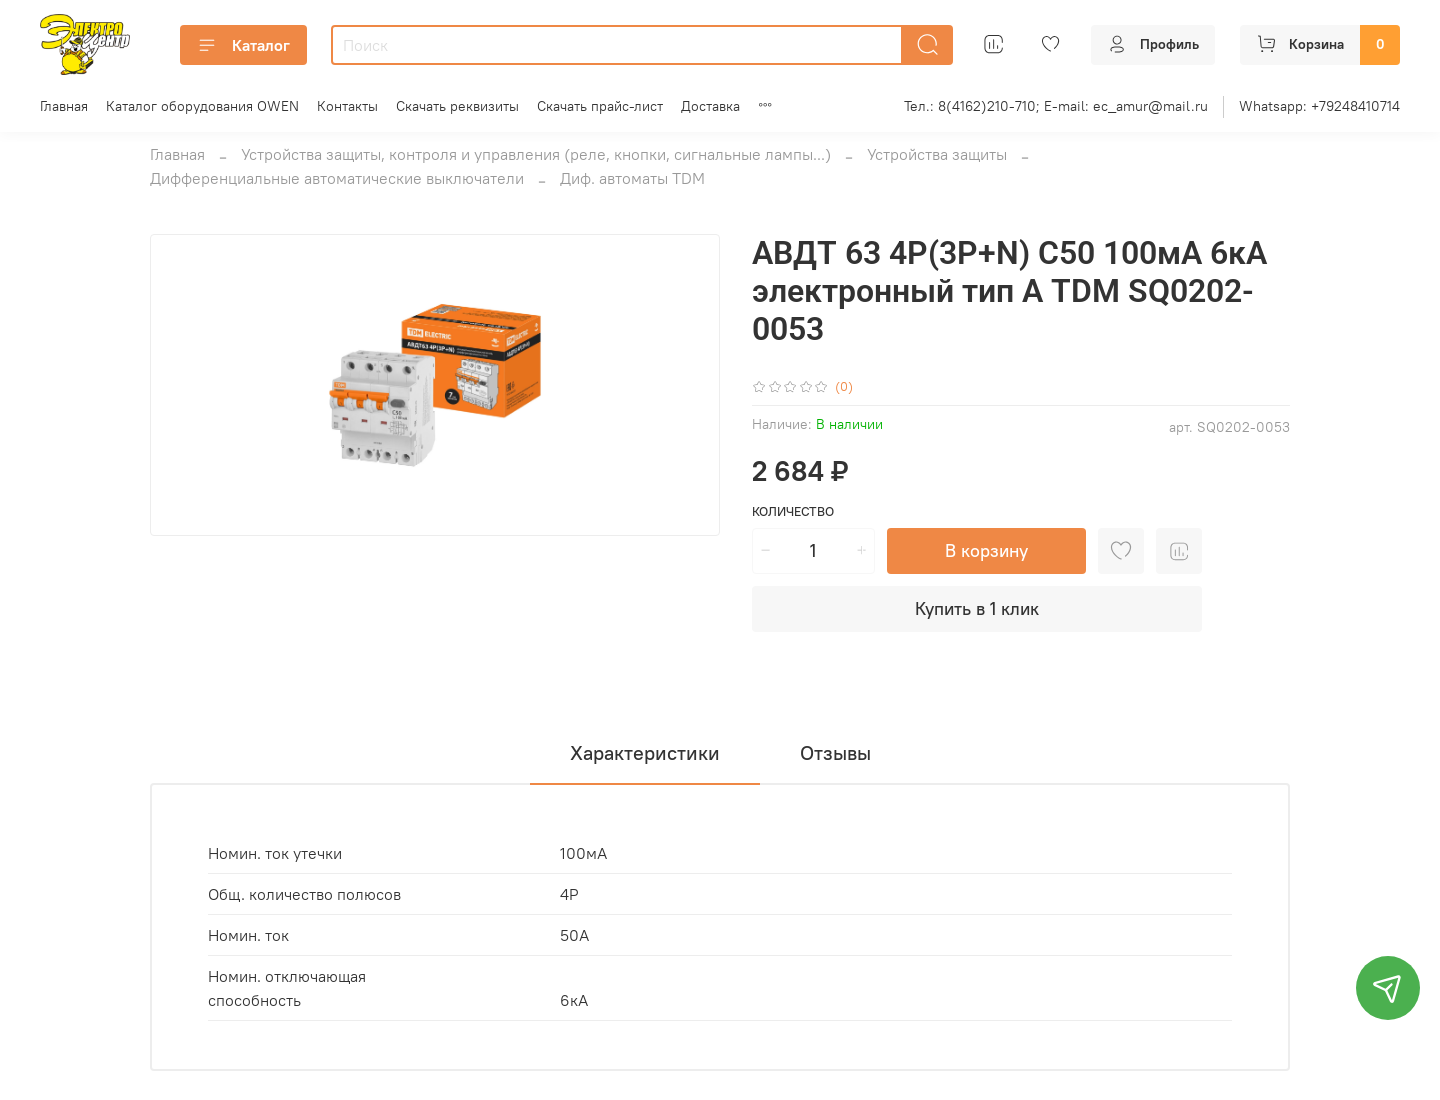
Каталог (243, 45)
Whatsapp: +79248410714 (1319, 106)
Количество (793, 511)
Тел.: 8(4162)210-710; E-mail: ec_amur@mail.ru (1056, 106)
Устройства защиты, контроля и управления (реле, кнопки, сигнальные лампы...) (536, 154)
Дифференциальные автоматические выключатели (337, 178)
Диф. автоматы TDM (632, 178)
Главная (64, 106)
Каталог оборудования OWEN (202, 106)
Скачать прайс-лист (600, 106)
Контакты (347, 106)
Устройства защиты (937, 154)
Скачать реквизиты (457, 106)
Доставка (710, 106)
